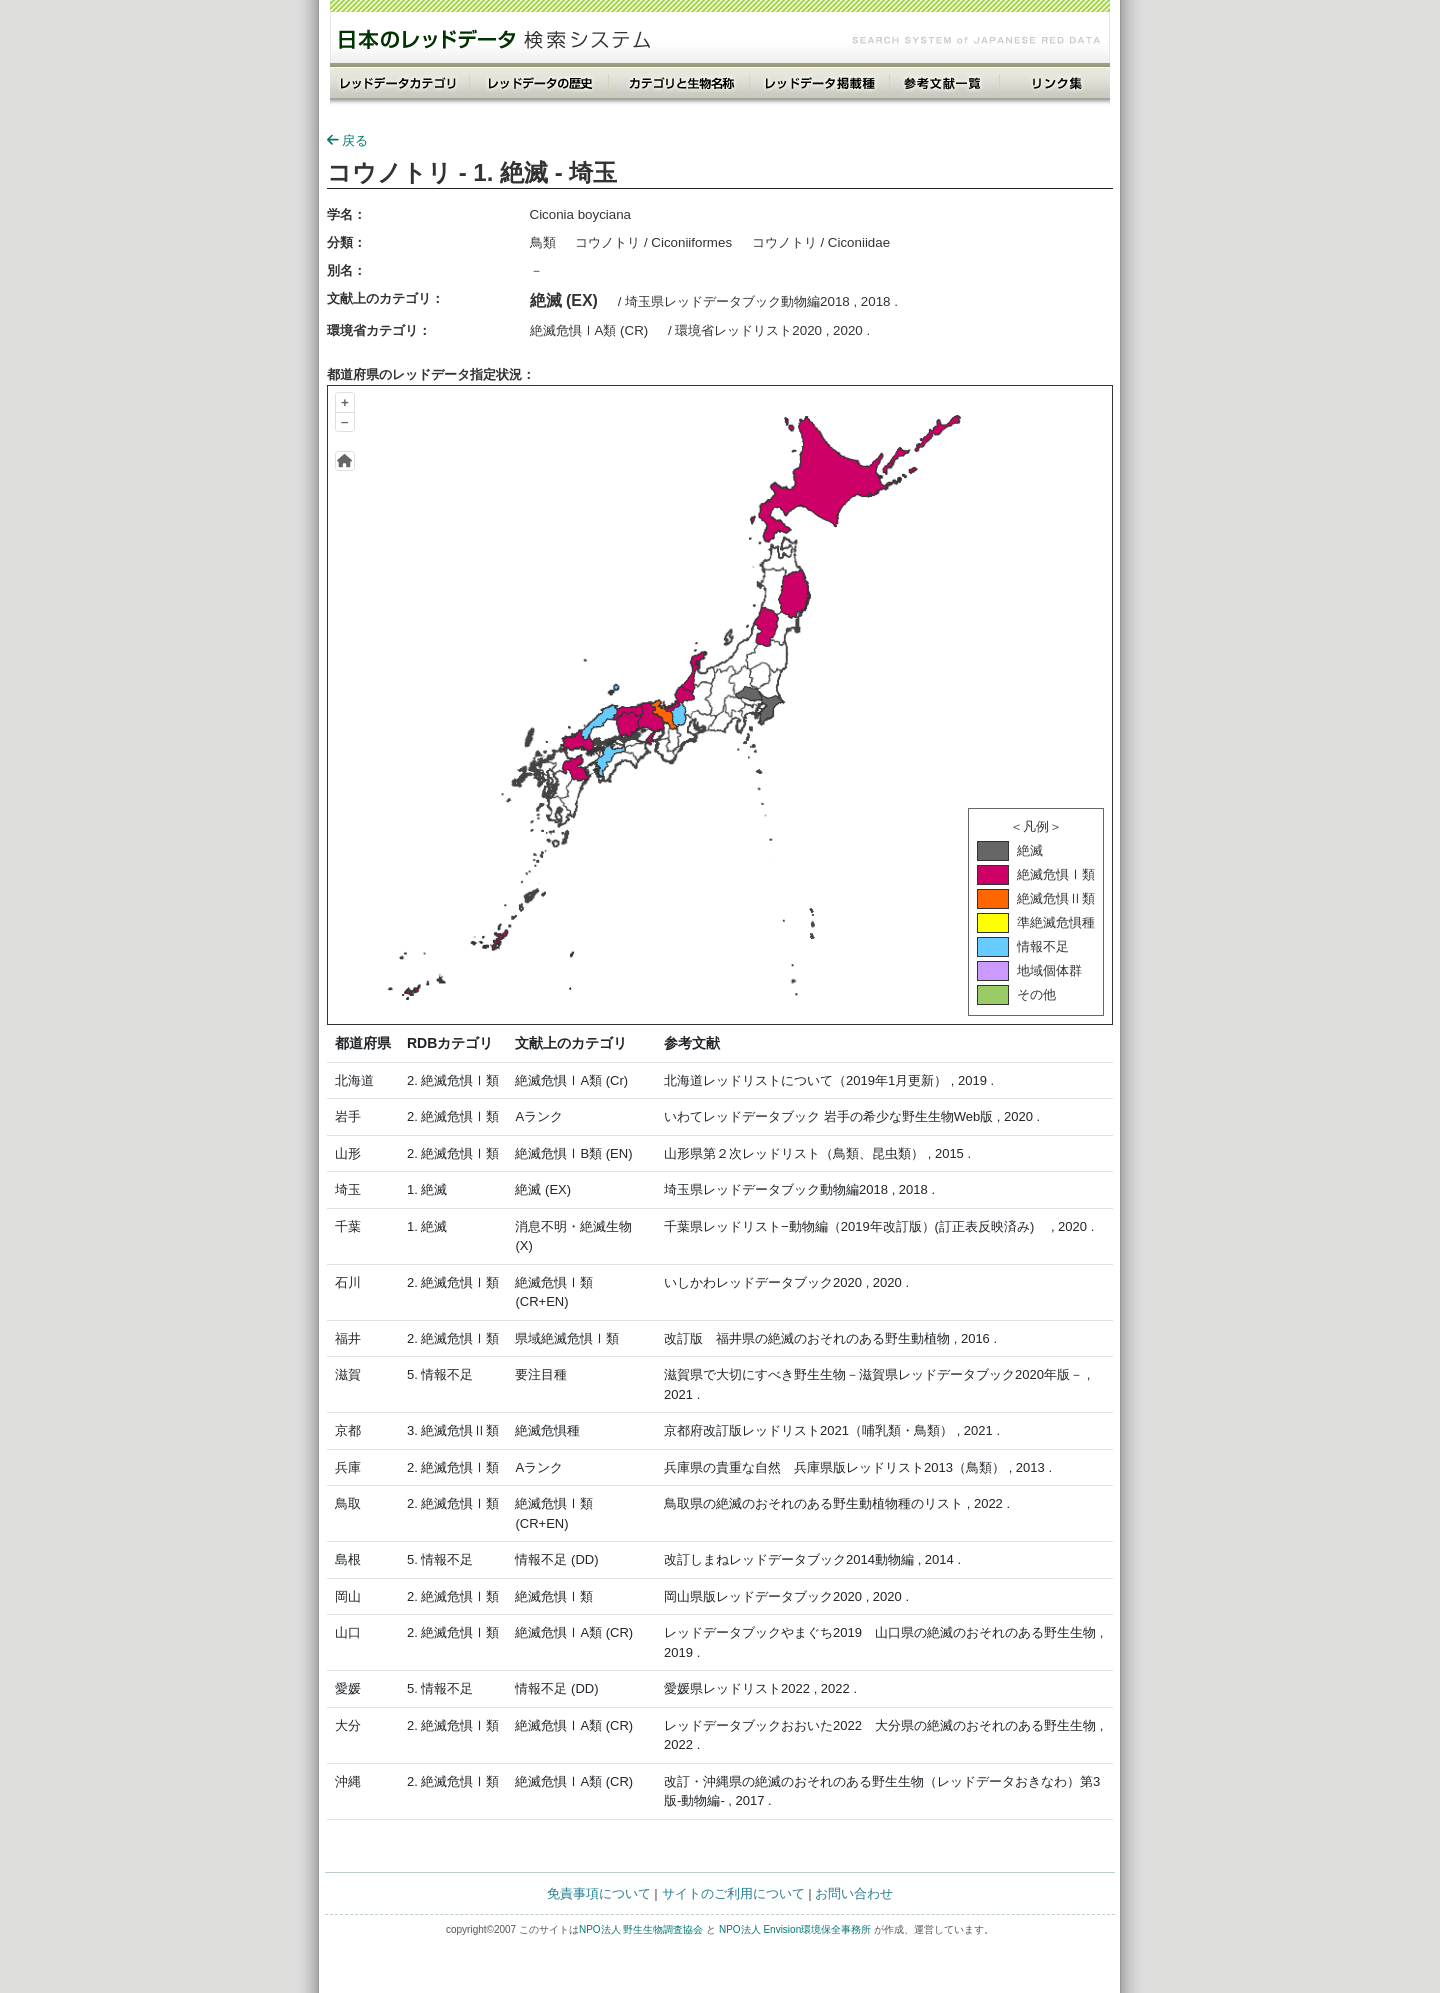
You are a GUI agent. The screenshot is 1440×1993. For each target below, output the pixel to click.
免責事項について (599, 1893)
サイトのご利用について (733, 1893)
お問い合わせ (854, 1893)
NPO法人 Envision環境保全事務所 (795, 1929)
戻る (347, 140)
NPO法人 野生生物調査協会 (641, 1929)
